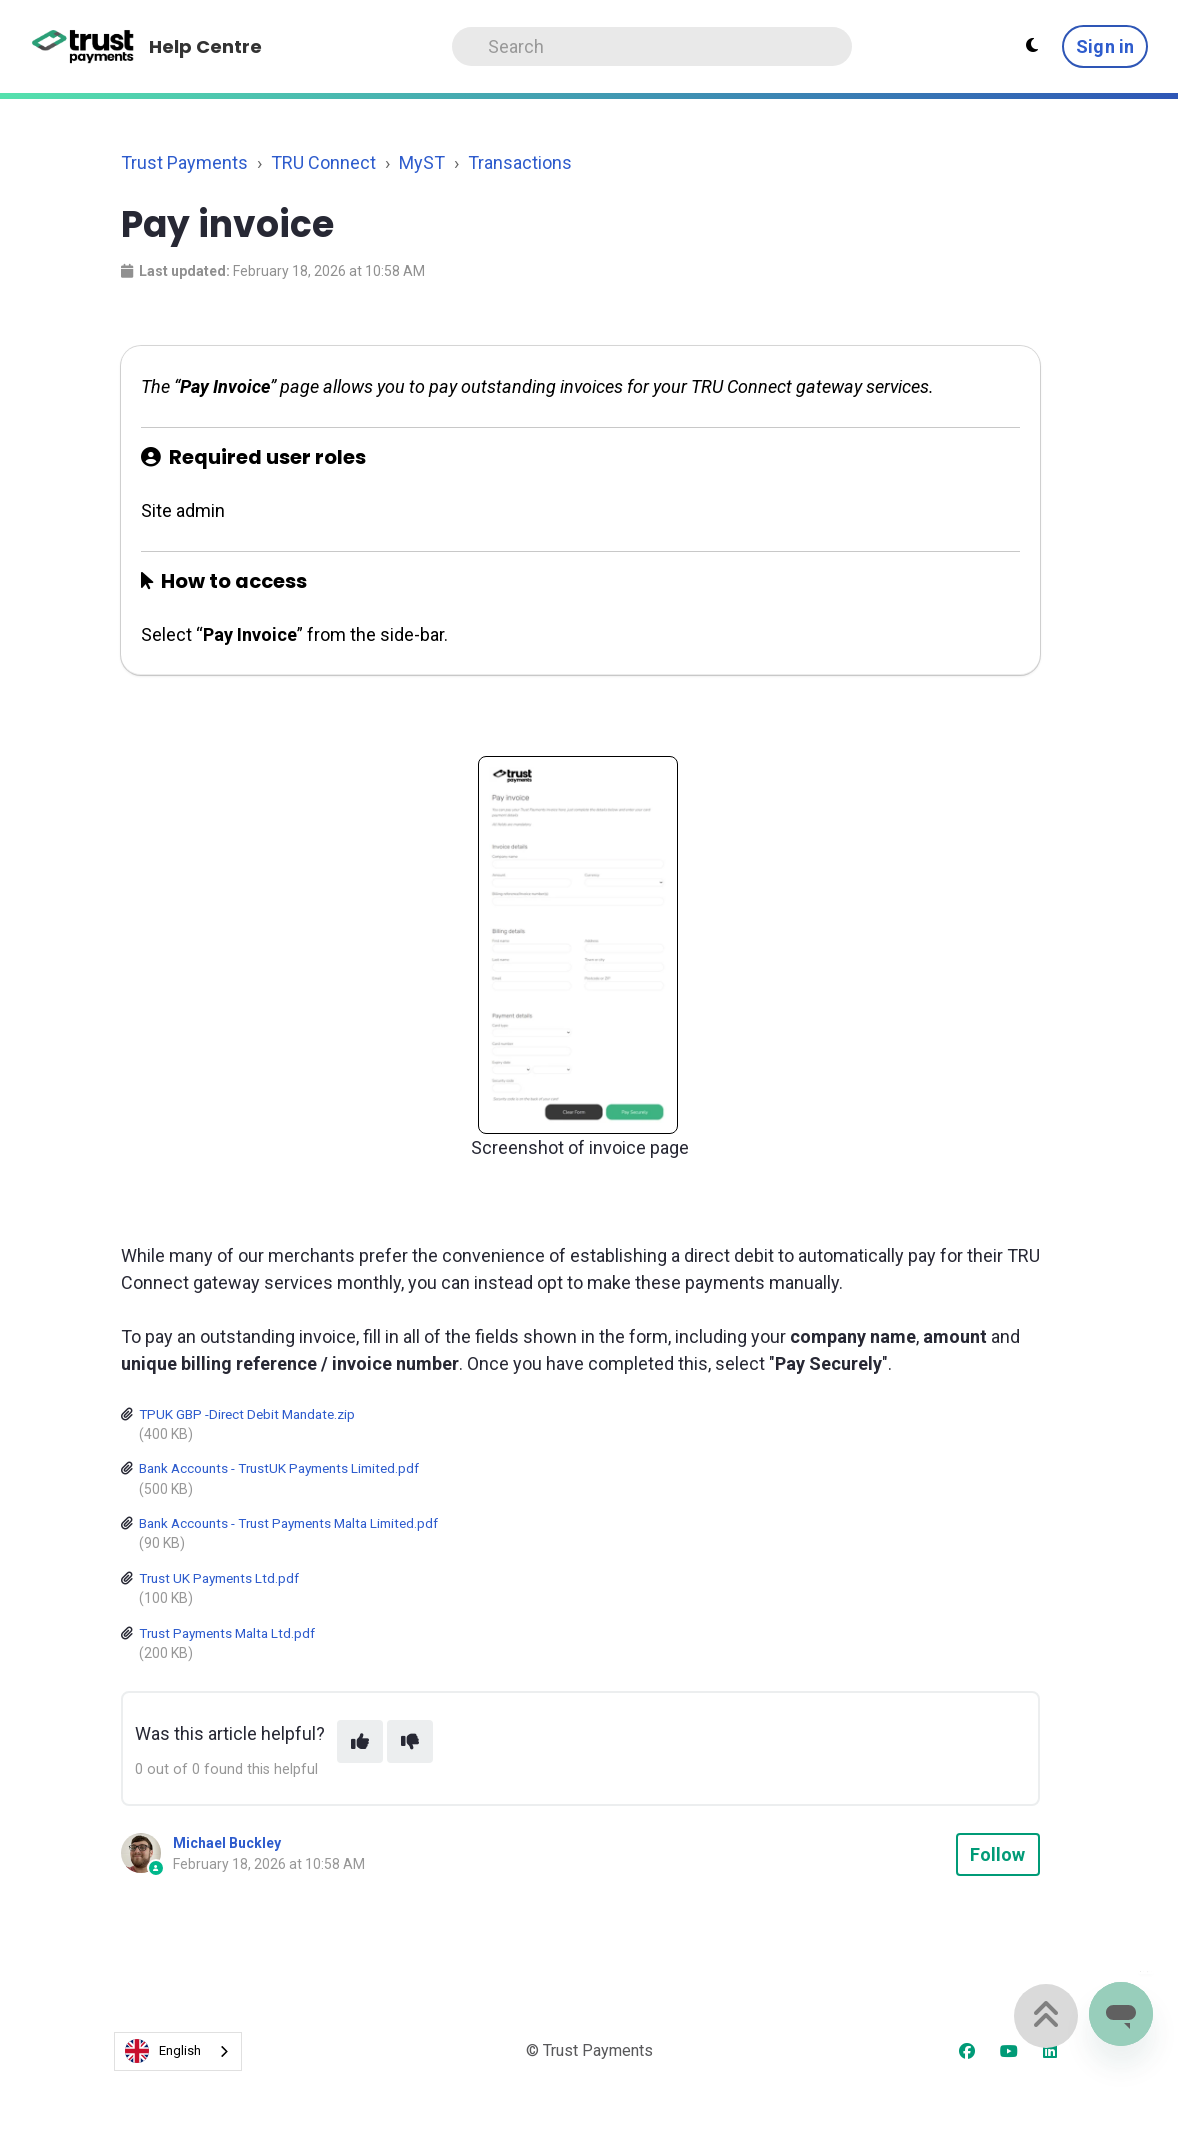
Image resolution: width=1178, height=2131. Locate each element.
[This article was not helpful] (410, 1741)
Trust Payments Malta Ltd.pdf (227, 1633)
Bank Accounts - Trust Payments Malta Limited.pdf (288, 1523)
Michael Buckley (227, 1843)
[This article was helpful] (360, 1741)
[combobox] (178, 2051)
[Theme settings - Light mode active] (1032, 46)
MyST (422, 162)
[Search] (652, 46)
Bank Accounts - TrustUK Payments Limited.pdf (279, 1468)
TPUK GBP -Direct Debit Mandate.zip (247, 1414)
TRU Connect (323, 162)
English (163, 2051)
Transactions (520, 162)
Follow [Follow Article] (998, 1854)
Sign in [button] (1105, 46)
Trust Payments (184, 162)
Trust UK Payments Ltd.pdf (219, 1578)
